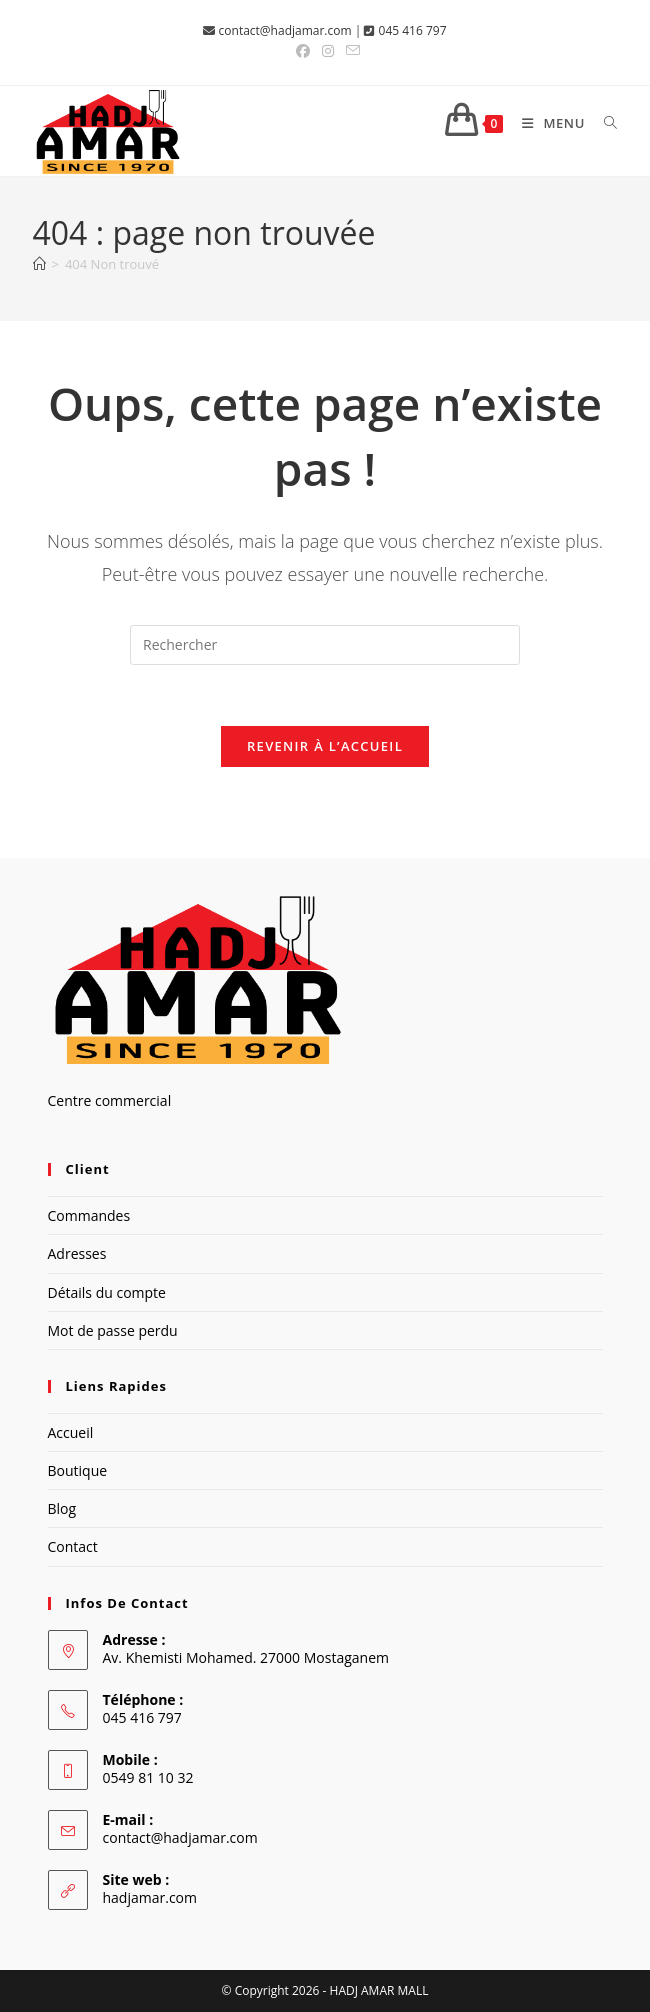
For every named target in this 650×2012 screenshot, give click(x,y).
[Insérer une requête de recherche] (325, 645)
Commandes (89, 1215)
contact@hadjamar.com (285, 30)
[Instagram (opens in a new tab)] (328, 51)
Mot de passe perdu (113, 1330)
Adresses (77, 1253)
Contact (73, 1546)
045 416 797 (413, 30)
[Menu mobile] (548, 123)
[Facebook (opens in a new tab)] (303, 51)
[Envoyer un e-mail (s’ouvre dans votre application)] (350, 51)
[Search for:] (603, 123)
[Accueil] (39, 264)
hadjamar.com (150, 1897)
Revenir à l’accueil (325, 746)
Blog (62, 1508)
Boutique (78, 1470)
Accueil (71, 1432)
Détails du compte (107, 1292)
